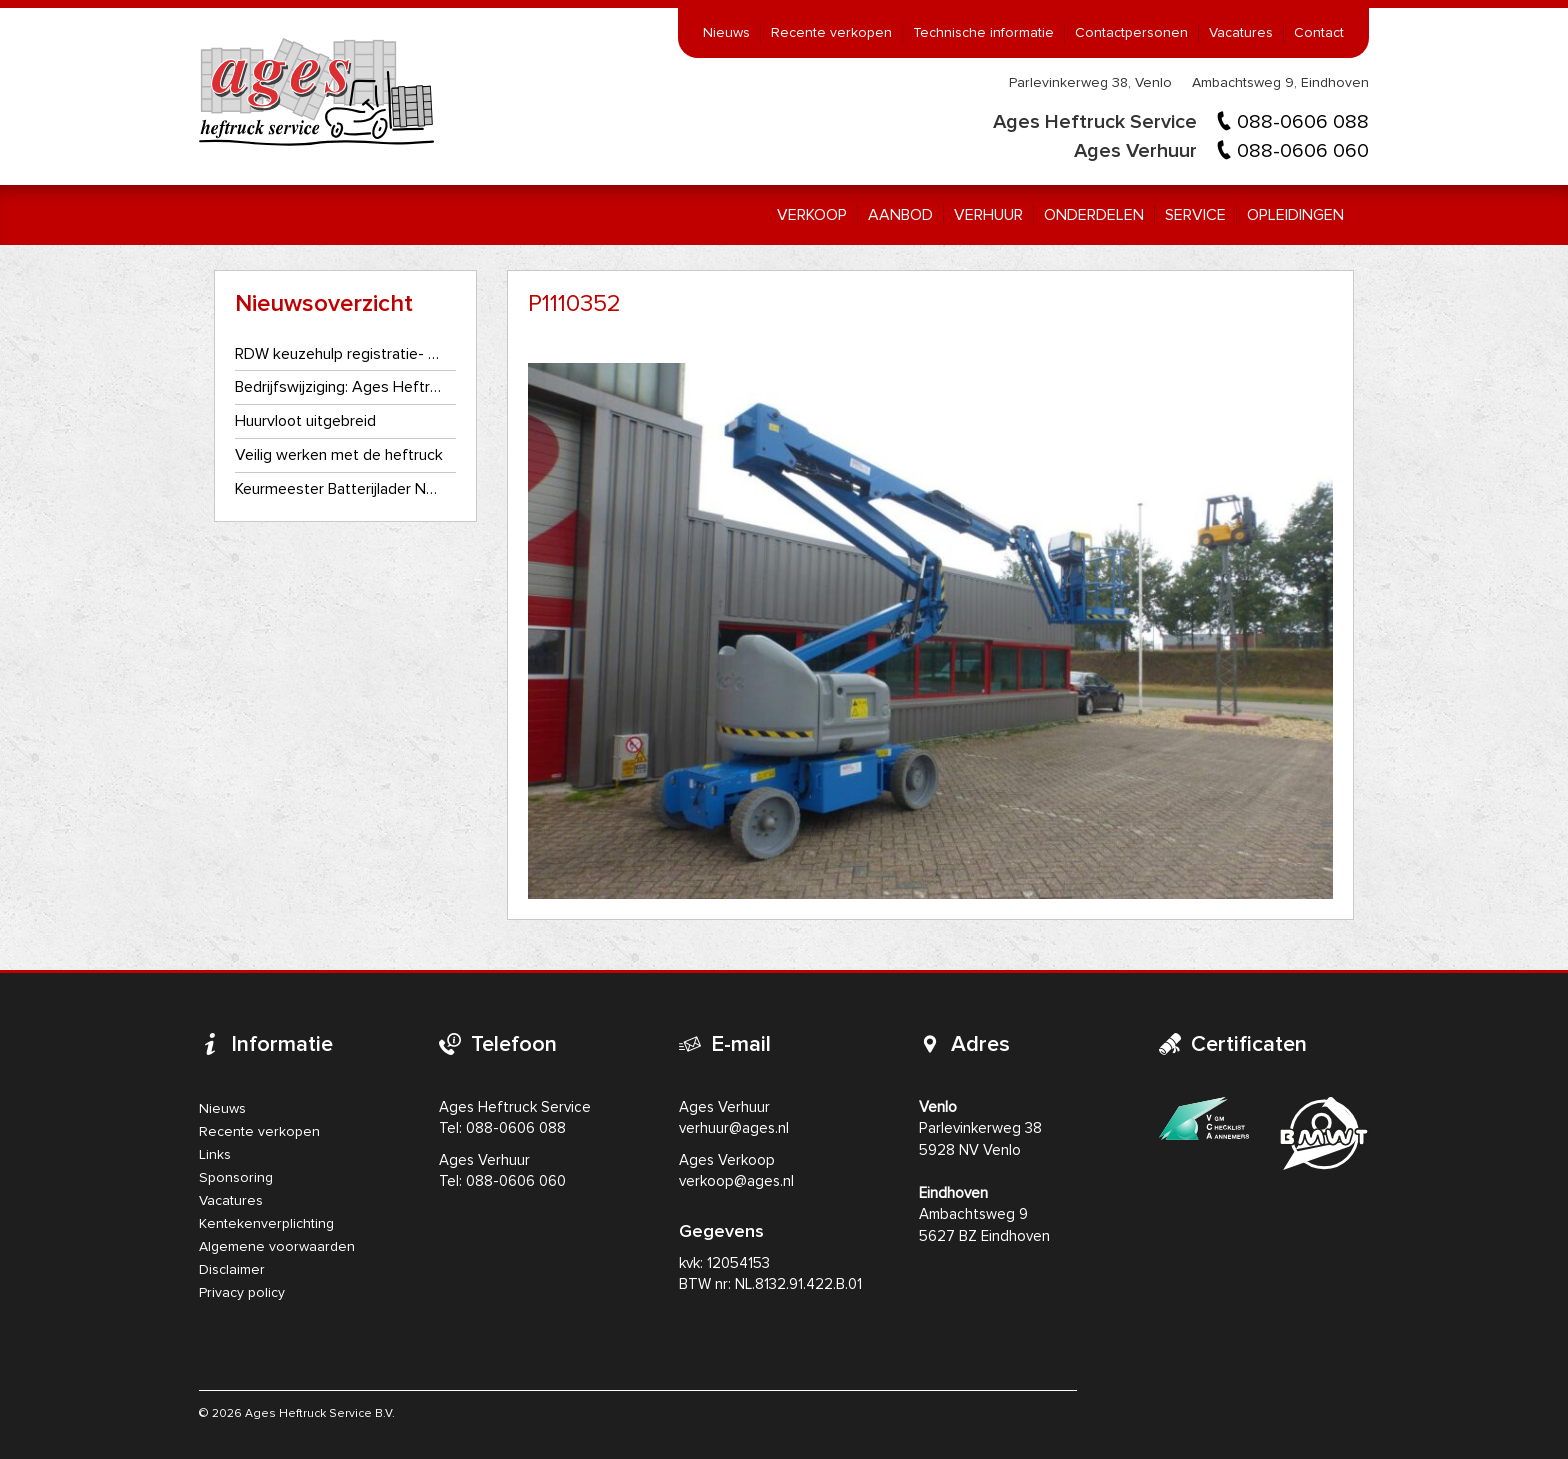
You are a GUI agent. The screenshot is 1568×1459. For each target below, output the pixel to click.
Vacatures (1241, 33)
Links (215, 1155)
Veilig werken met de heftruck (339, 455)
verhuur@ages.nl (734, 1128)
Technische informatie (983, 33)
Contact (1319, 33)
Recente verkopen (831, 33)
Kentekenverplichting (266, 1224)
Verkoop (812, 215)
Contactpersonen (1131, 33)
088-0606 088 (1303, 122)
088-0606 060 (1303, 151)
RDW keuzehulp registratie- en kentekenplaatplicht (339, 354)
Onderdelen (1094, 215)
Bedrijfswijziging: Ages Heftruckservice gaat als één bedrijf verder (339, 387)
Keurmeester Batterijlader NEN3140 (339, 489)
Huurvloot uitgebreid (305, 421)
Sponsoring (236, 1178)
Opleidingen (1295, 215)
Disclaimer (232, 1270)
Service (1195, 215)
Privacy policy (242, 1293)
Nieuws (726, 33)
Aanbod (900, 215)
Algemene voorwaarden (277, 1247)
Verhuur (988, 215)
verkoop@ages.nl (736, 1181)
